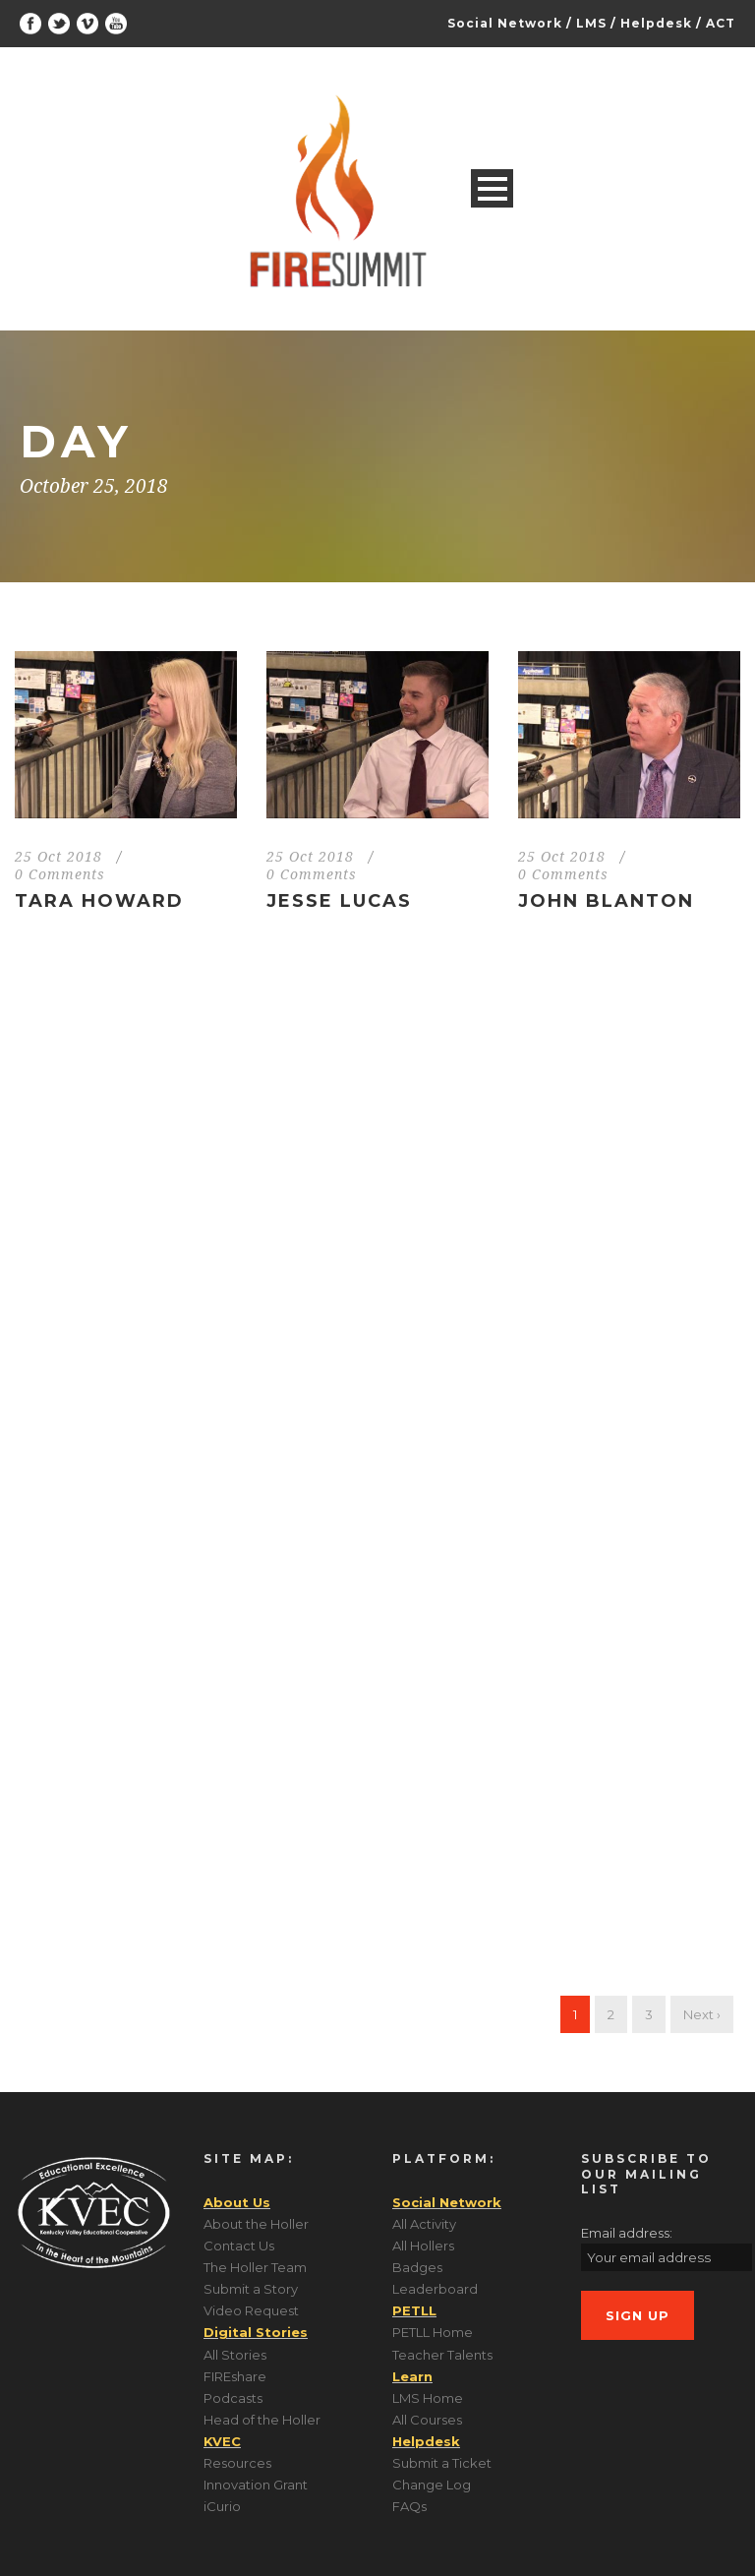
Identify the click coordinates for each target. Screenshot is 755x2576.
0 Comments (60, 874)
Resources (237, 2463)
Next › (702, 2014)
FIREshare (234, 2376)
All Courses (427, 2419)
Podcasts (232, 2398)
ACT (720, 23)
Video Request (251, 2310)
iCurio (222, 2506)
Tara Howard (99, 901)
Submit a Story (250, 2289)
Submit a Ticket (442, 2463)
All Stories (234, 2355)
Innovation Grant (255, 2484)
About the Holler (256, 2224)
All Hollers (423, 2245)
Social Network (504, 23)
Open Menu (492, 188)
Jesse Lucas (339, 901)
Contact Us (238, 2245)
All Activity (424, 2224)
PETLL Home (432, 2332)
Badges (417, 2267)
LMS (591, 23)
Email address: (626, 2233)
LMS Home (427, 2398)
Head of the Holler (261, 2419)
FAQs (409, 2506)
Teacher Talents (442, 2355)
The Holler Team (255, 2267)
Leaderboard (435, 2289)
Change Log (431, 2484)
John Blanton (606, 901)
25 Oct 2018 (58, 857)
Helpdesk (656, 23)
